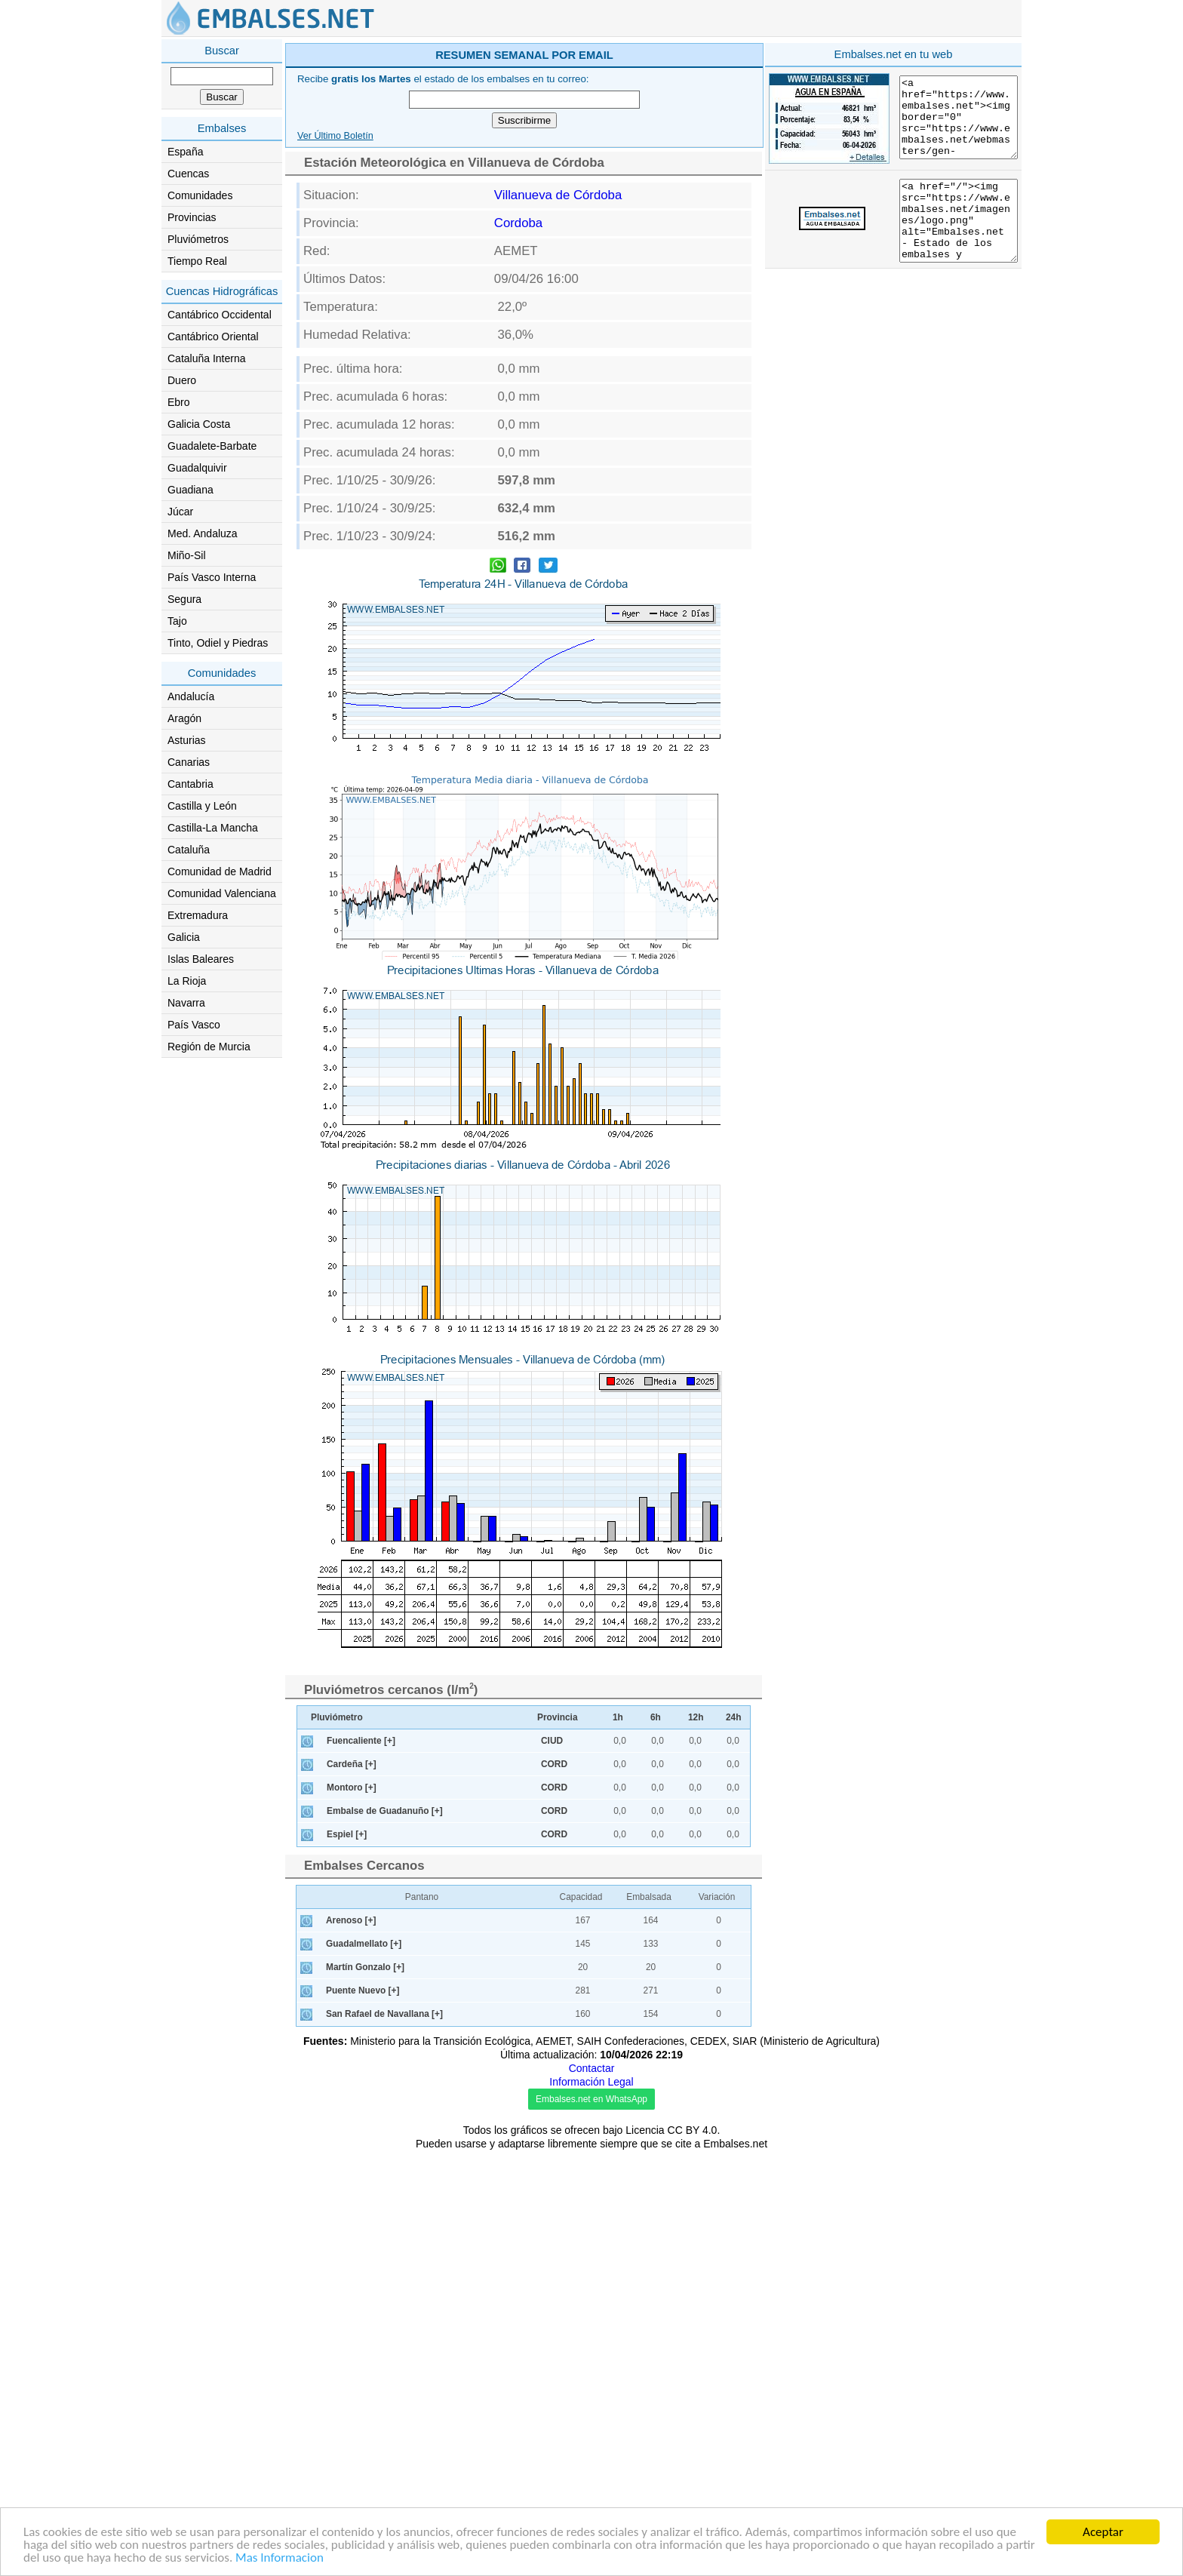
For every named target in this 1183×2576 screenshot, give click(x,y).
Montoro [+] (351, 2213)
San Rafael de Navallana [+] (384, 2439)
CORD (554, 2189)
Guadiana (190, 490)
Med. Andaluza (202, 533)
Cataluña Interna (206, 358)
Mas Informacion (279, 2559)
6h (655, 2143)
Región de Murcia (208, 1047)
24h (734, 2143)
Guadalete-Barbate (212, 446)
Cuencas (188, 174)
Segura (184, 599)
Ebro (178, 402)
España (185, 152)
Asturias (186, 740)
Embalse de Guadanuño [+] (385, 2236)
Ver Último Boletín (335, 350)
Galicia (183, 937)
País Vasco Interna (211, 577)
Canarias (188, 762)
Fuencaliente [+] (361, 2166)
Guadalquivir (197, 468)
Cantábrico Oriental (213, 336)
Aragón (184, 718)
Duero (181, 380)
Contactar (592, 2494)
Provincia (557, 2143)
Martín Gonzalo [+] (365, 2392)
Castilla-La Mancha (212, 828)
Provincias (192, 217)
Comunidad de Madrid (219, 871)
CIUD (552, 2166)
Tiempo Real (197, 261)
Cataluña (188, 850)
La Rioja (186, 981)
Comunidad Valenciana (221, 893)
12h (696, 2143)
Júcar (180, 512)
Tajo (177, 621)
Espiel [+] (347, 2260)
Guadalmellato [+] (363, 2369)
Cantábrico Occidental (219, 315)
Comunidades (199, 195)
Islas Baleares (200, 959)
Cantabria (190, 784)
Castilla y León (202, 806)
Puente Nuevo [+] (362, 2416)
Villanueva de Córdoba (558, 409)
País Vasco (193, 1025)
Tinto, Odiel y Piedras (217, 643)
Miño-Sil (186, 555)
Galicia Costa (198, 424)
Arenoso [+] (351, 2346)
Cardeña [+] (351, 2189)
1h (618, 2143)
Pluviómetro (337, 2143)
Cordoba (518, 437)
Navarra (186, 1003)
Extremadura (197, 915)
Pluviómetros (198, 239)
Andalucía (190, 696)
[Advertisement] (653, 146)
